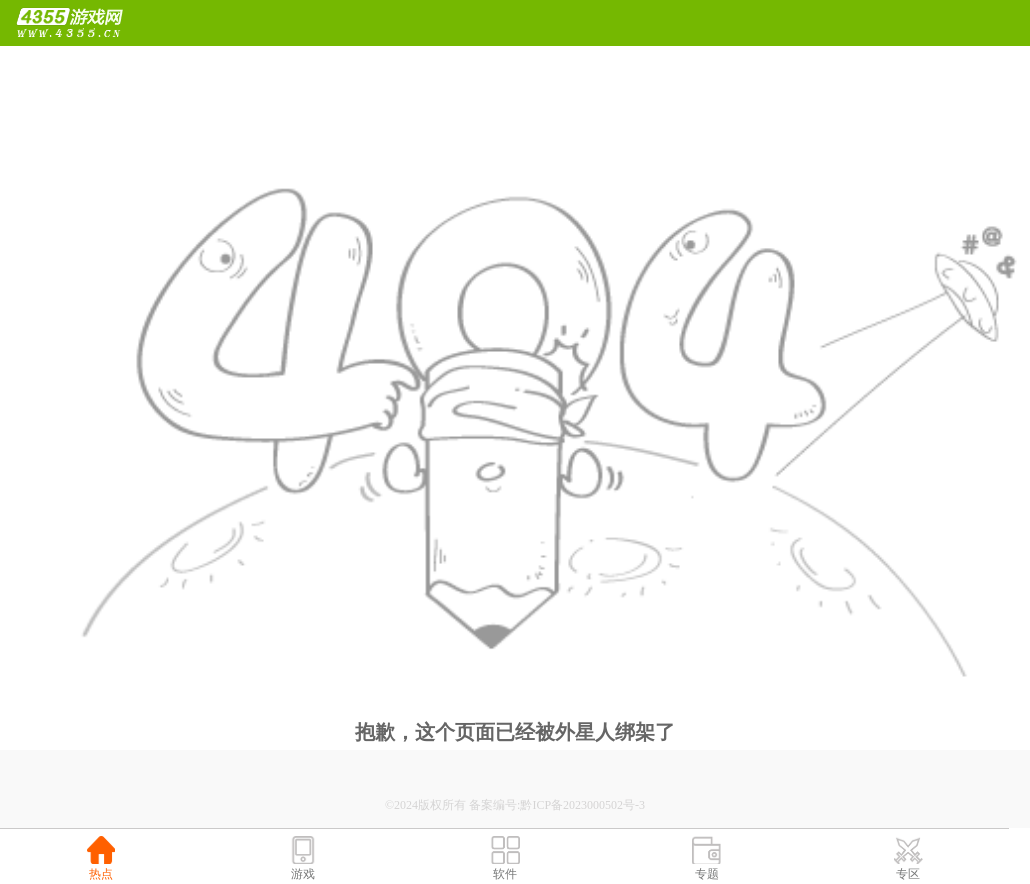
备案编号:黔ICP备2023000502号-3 (557, 805)
